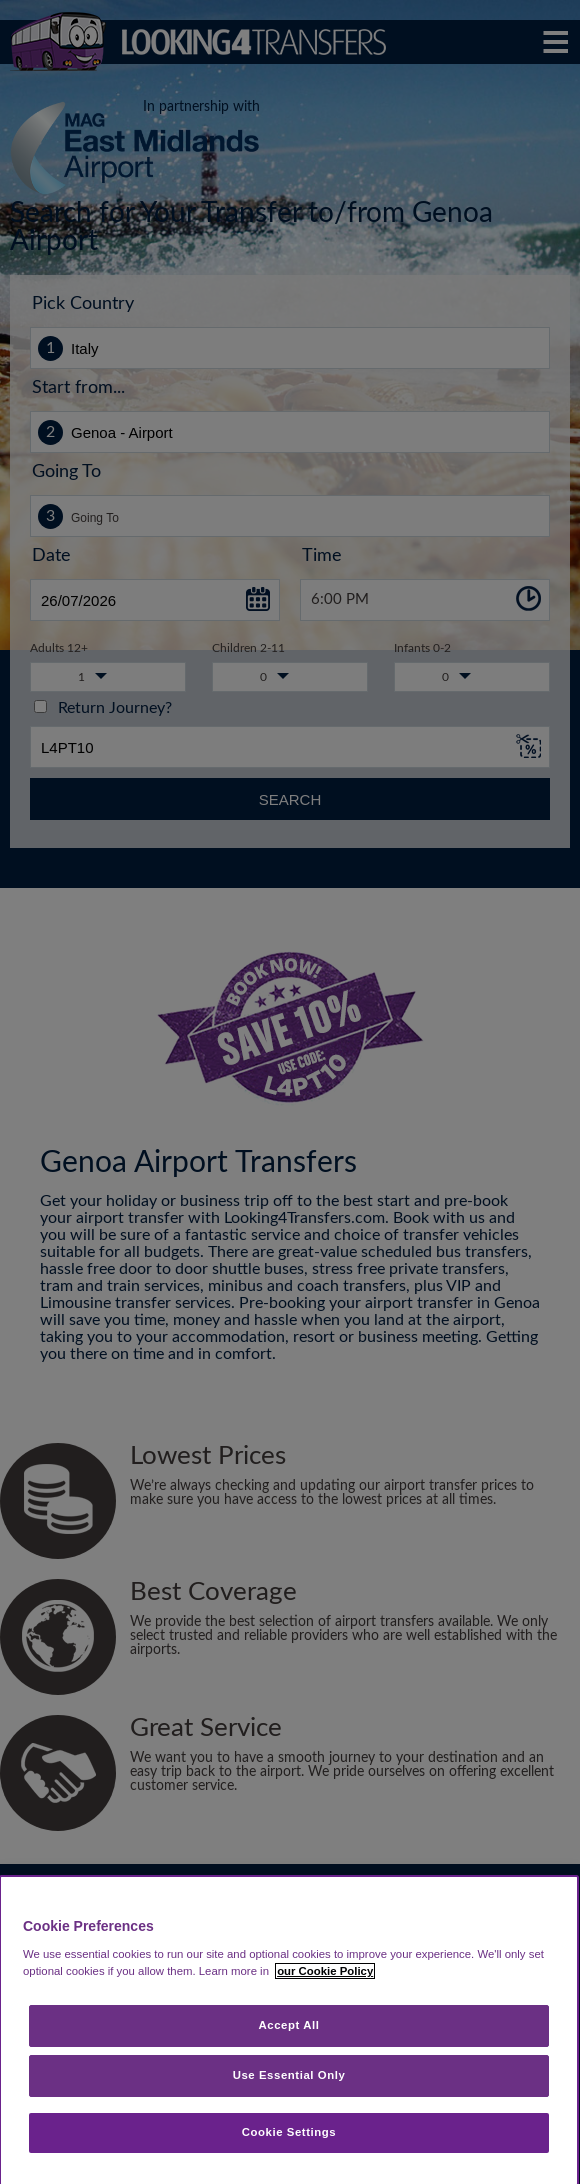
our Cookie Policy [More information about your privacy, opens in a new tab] (325, 1971)
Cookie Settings (289, 2132)
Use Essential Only (289, 2075)
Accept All (289, 2025)
